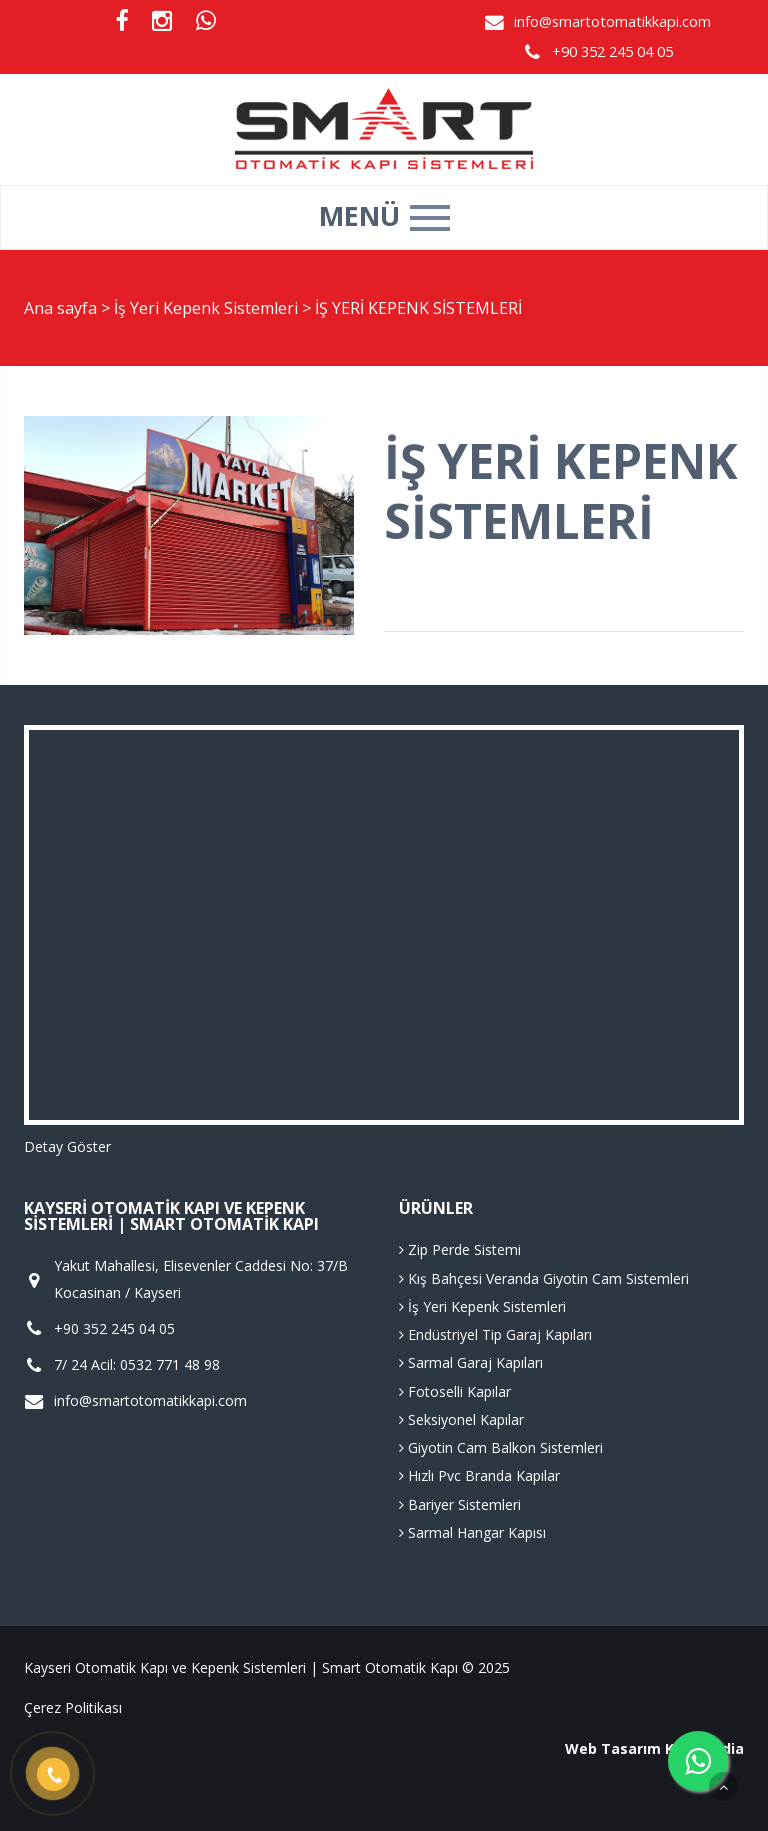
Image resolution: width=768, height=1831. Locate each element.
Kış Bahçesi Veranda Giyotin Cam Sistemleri (544, 1278)
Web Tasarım (613, 1748)
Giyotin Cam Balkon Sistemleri (501, 1447)
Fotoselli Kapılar (455, 1391)
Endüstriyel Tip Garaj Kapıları (495, 1334)
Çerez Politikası (73, 1707)
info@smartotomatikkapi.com (612, 21)
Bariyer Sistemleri (460, 1504)
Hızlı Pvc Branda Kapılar (479, 1475)
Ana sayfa (60, 308)
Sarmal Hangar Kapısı (472, 1532)
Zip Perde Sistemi (460, 1249)
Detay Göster (67, 1146)
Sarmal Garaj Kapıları (471, 1362)
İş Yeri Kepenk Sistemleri (208, 308)
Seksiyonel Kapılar (461, 1419)
